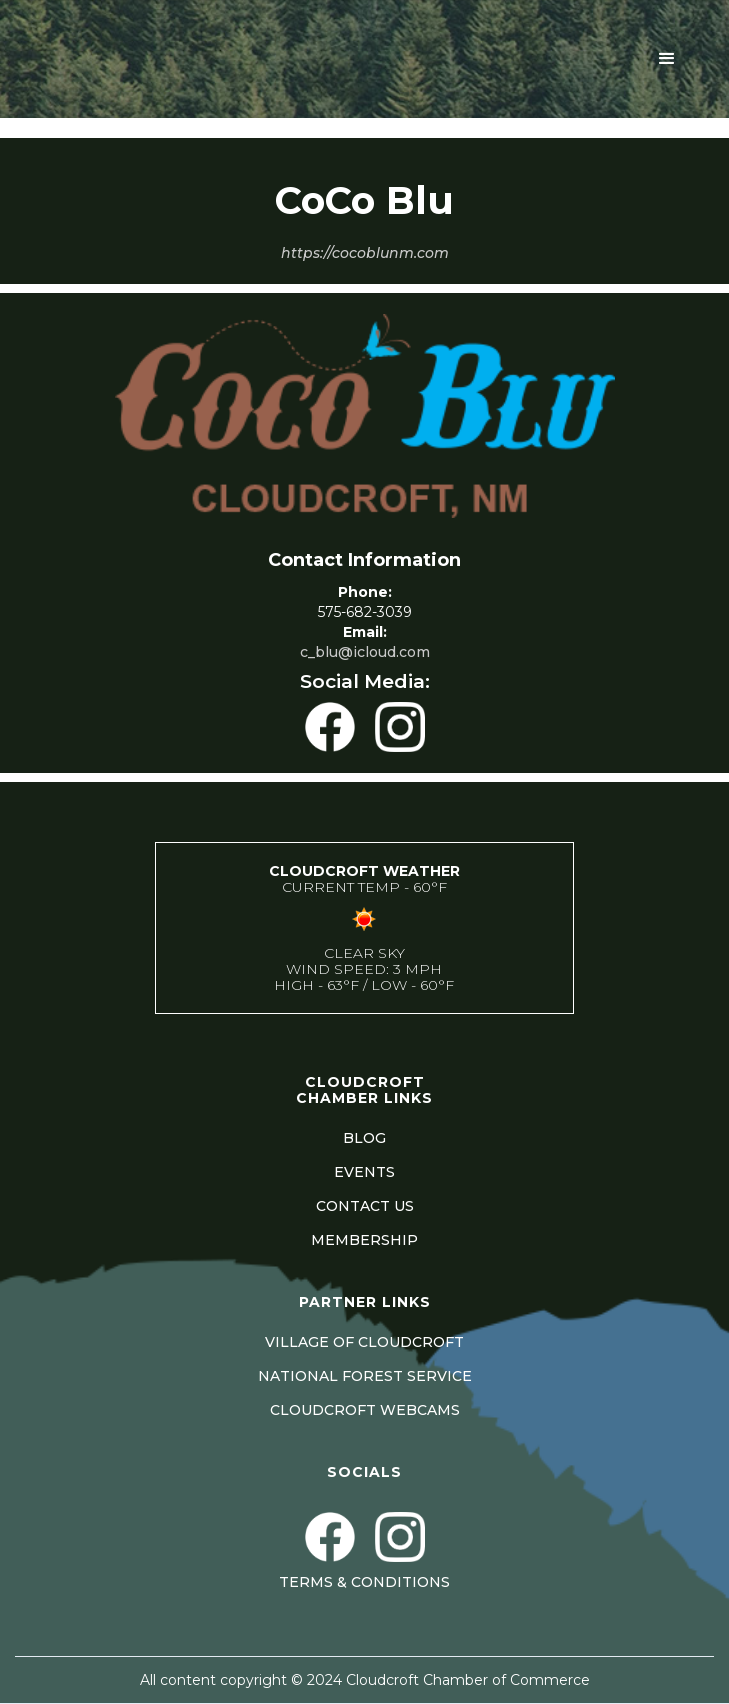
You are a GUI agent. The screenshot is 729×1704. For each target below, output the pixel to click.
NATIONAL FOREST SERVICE (365, 1376)
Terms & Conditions (364, 1582)
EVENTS (364, 1172)
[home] (191, 59)
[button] (667, 59)
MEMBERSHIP (364, 1240)
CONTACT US (365, 1206)
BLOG (364, 1138)
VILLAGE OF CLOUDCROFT (364, 1342)
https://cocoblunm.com (365, 253)
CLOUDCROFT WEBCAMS (365, 1410)
